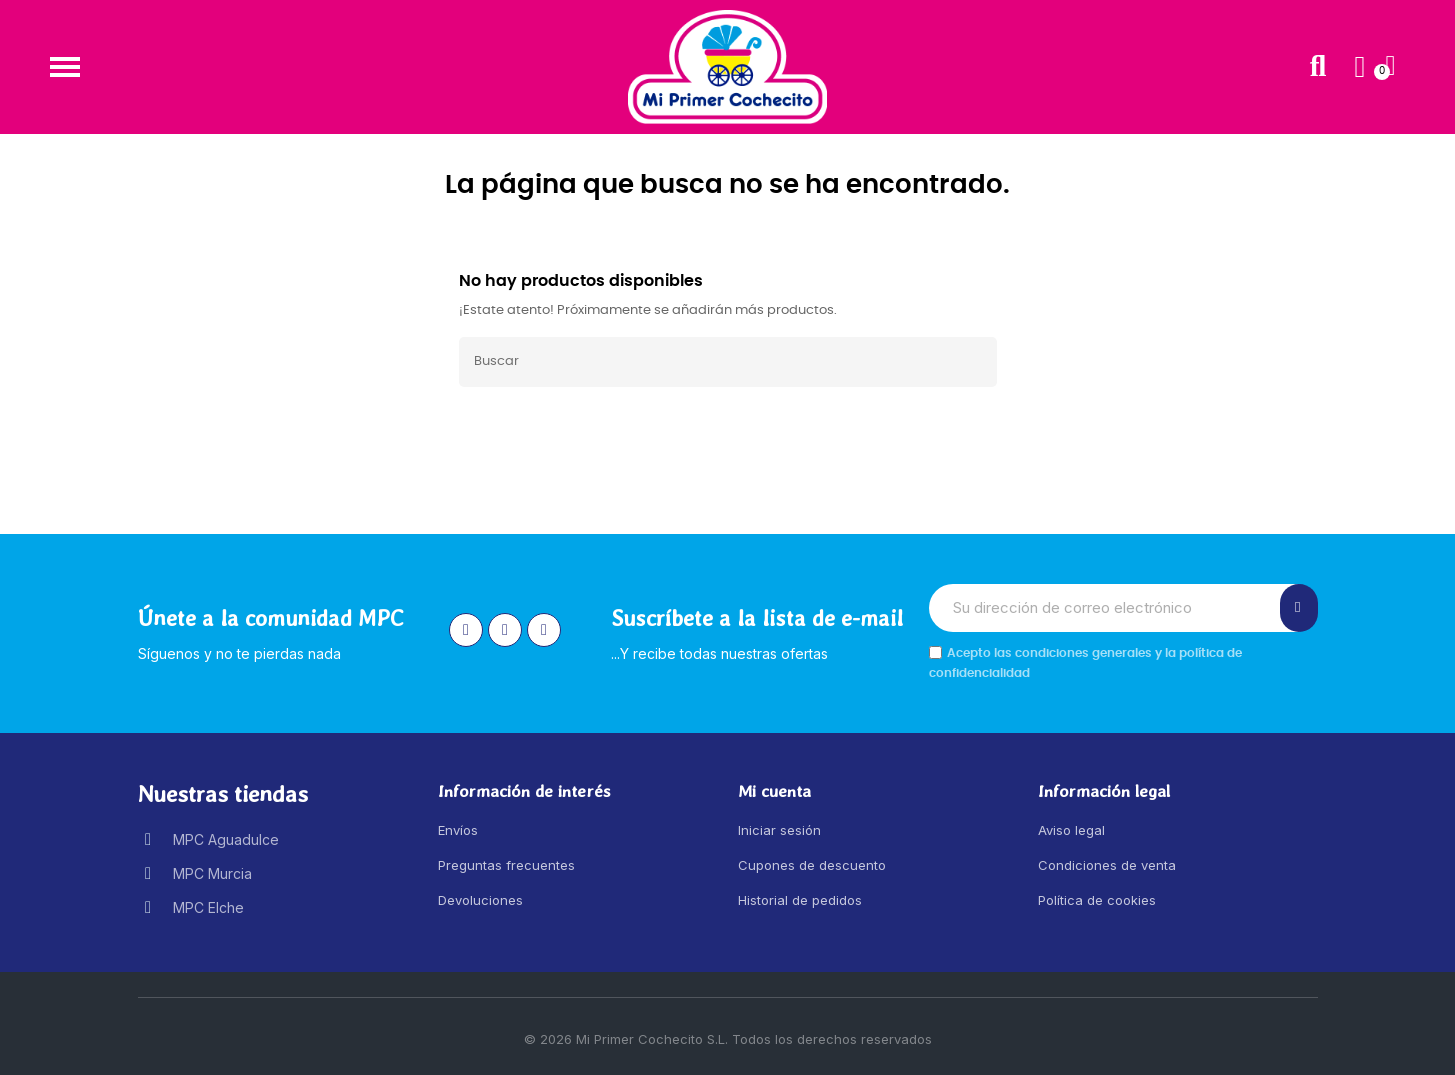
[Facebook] (505, 630)
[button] (64, 66)
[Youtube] (544, 630)
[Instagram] (466, 630)
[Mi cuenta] (1359, 67)
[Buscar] (728, 362)
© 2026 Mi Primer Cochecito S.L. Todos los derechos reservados (728, 1039)
